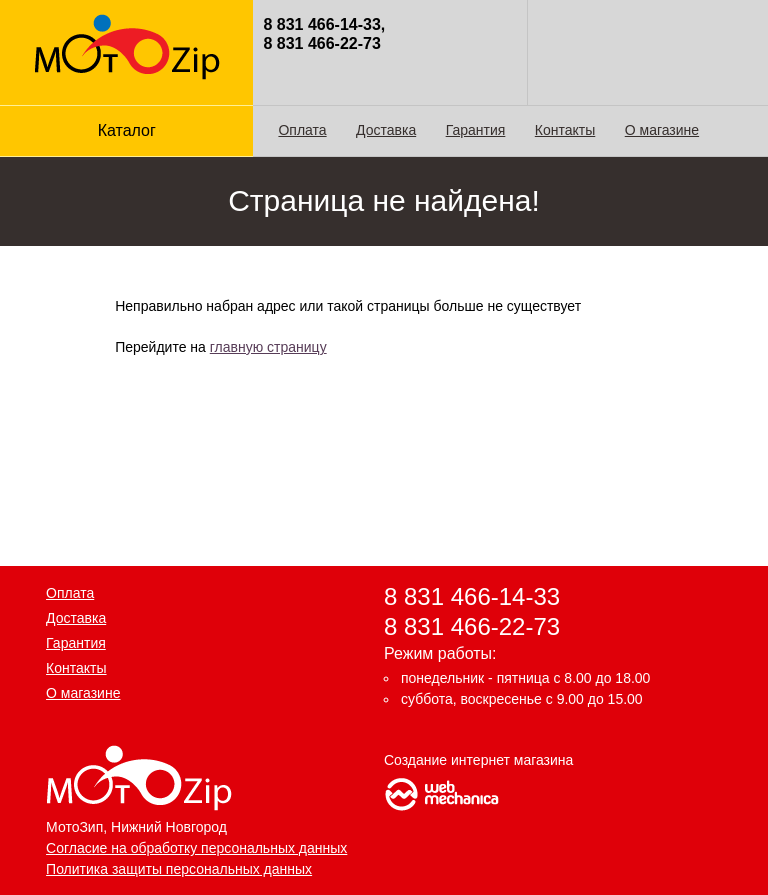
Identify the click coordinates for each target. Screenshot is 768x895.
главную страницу (268, 347)
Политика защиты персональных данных (179, 869)
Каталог (127, 130)
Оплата (302, 130)
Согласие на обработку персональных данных (196, 848)
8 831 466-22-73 (472, 625)
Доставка (386, 130)
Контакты (565, 130)
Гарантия (476, 130)
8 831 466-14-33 (472, 596)
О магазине (662, 130)
